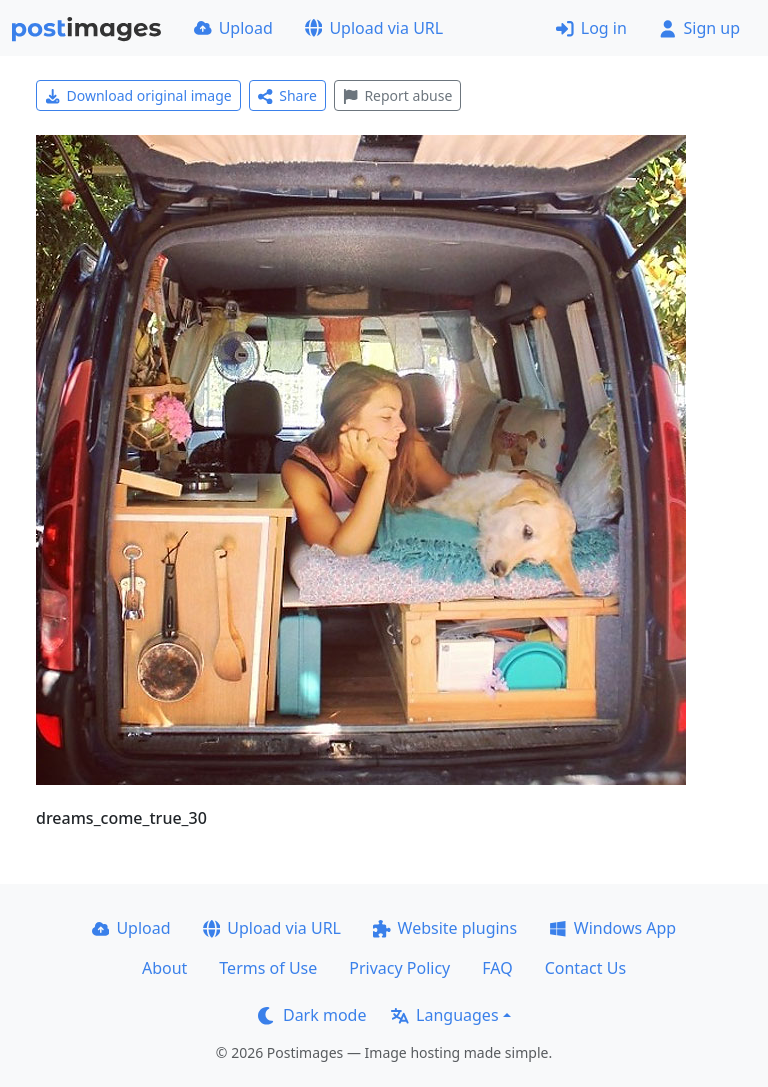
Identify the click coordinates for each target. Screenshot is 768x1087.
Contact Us (585, 968)
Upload (233, 28)
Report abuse (397, 95)
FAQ (497, 968)
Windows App (612, 928)
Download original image (138, 95)
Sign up (699, 28)
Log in (591, 28)
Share (287, 95)
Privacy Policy (399, 968)
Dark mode (312, 1015)
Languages (444, 1015)
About (164, 968)
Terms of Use (268, 968)
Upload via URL (374, 28)
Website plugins (445, 928)
